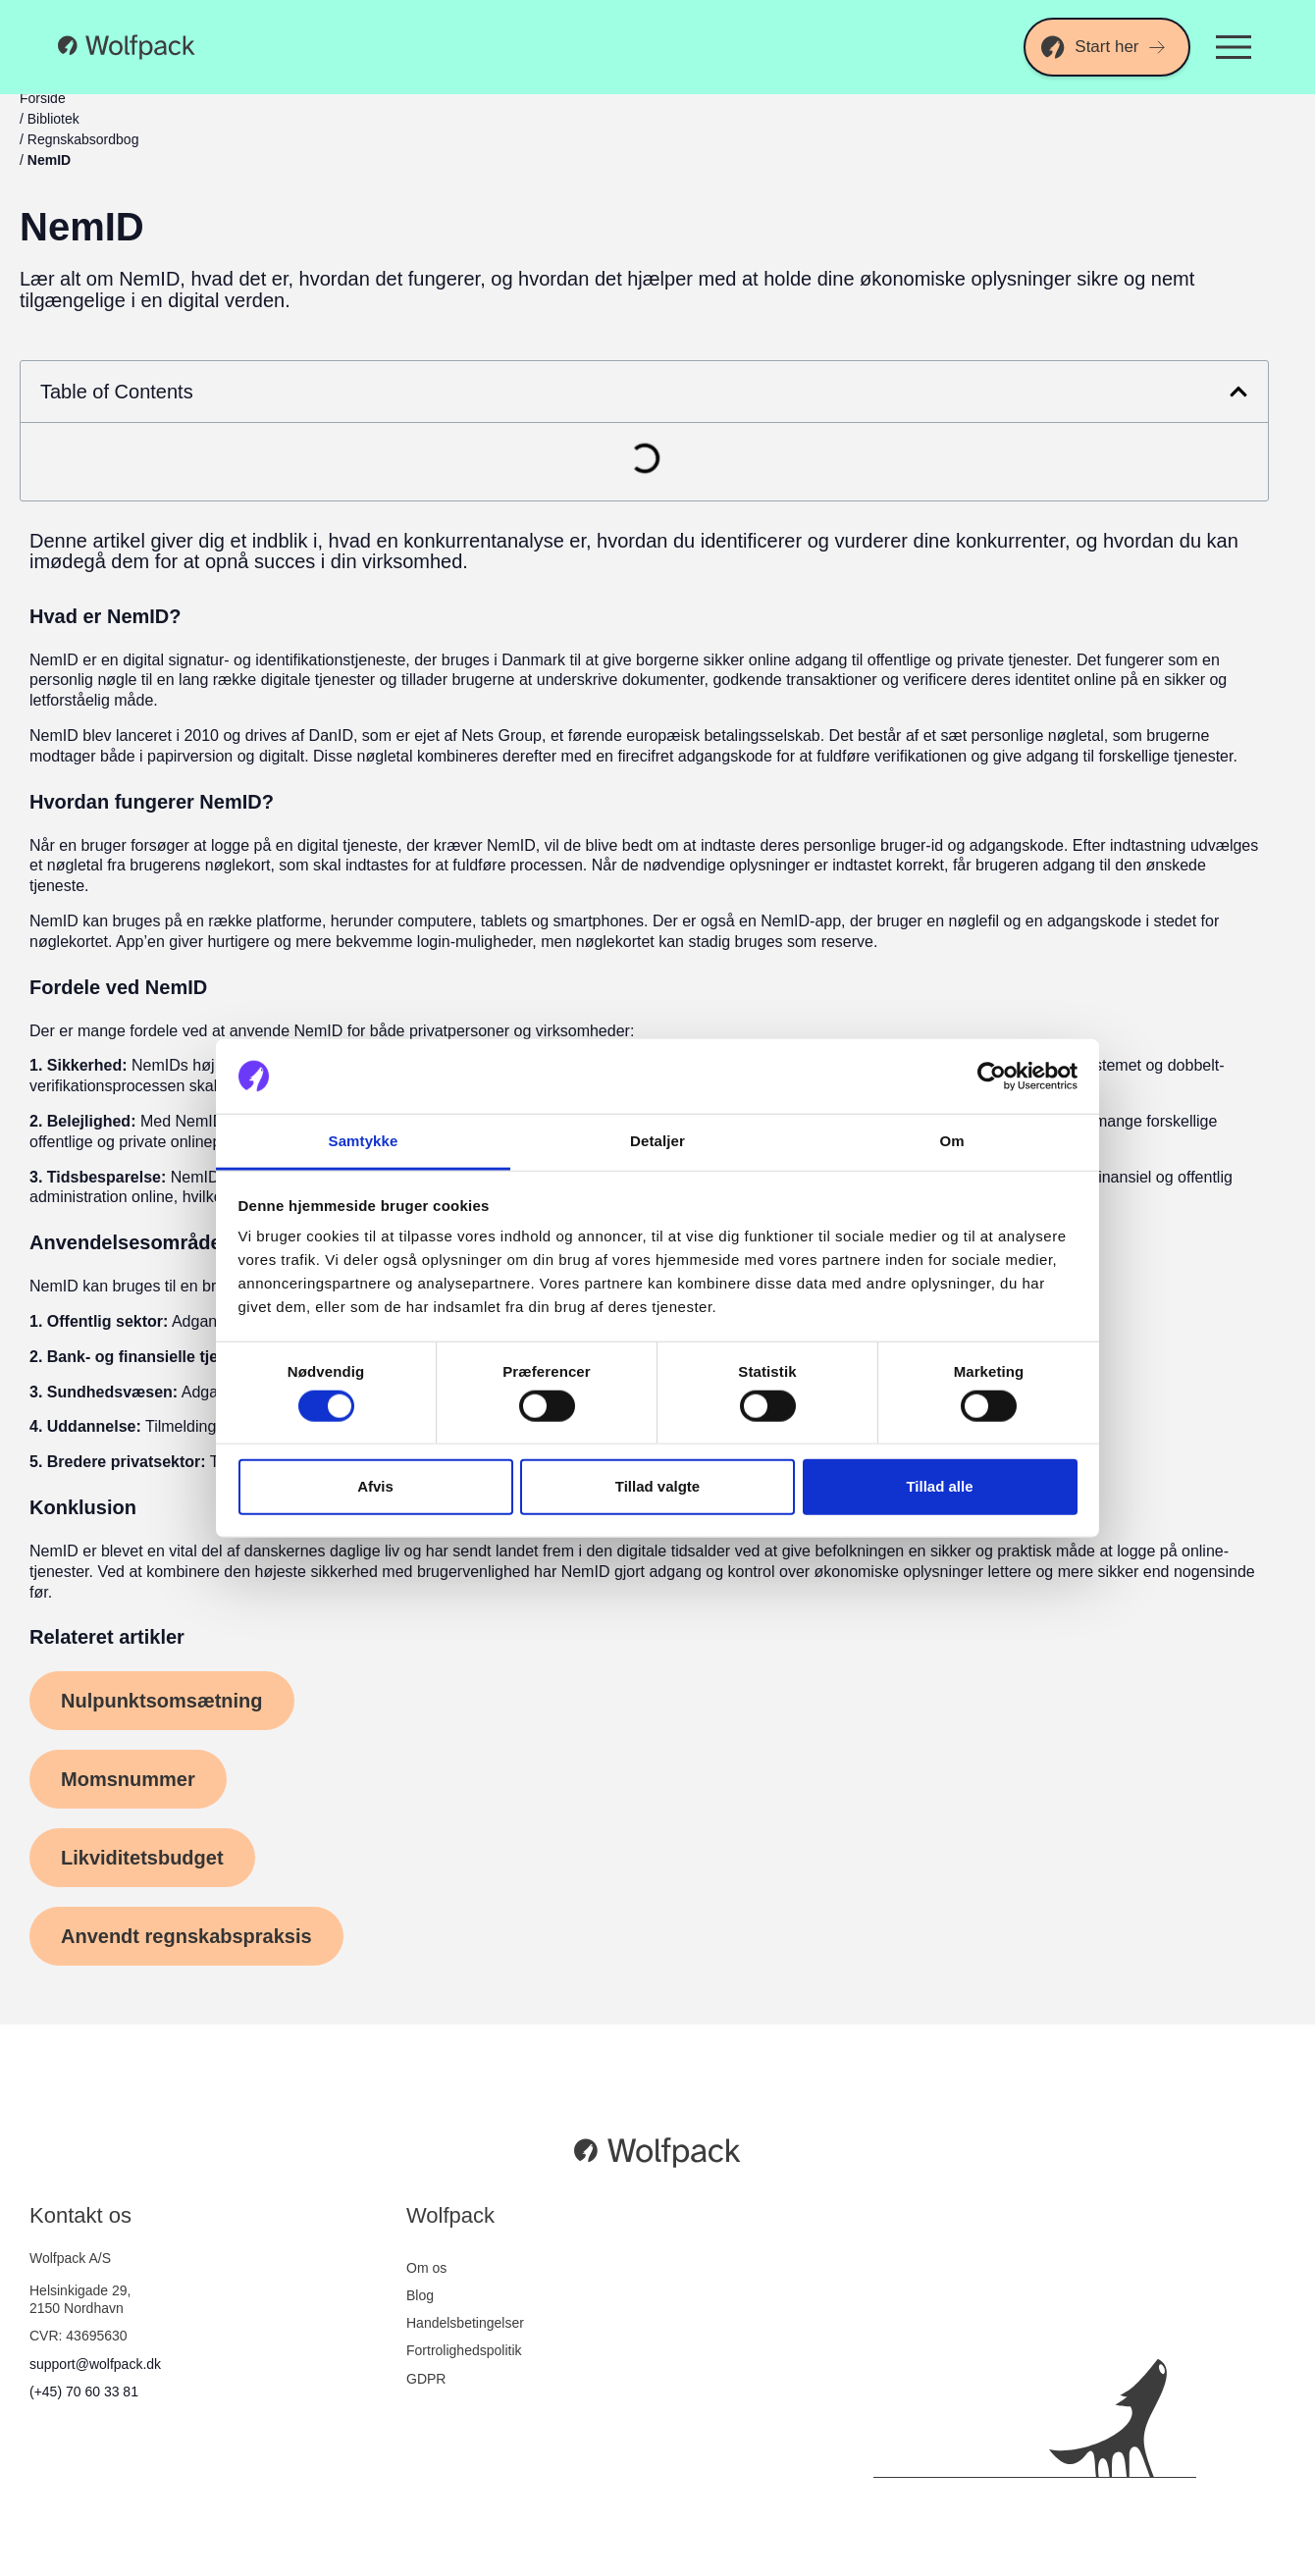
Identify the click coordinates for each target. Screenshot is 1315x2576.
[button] (1238, 391)
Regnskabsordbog (83, 139)
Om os (426, 2268)
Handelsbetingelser (465, 2323)
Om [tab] (951, 1140)
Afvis (375, 1486)
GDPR (426, 2379)
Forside (43, 98)
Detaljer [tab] (657, 1140)
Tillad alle (939, 1486)
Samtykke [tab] (363, 1140)
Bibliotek (53, 119)
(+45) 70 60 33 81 (83, 2391)
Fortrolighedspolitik (464, 2350)
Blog (420, 2295)
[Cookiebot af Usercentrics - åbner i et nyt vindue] (992, 1076)
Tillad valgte (657, 1486)
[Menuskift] (1233, 47)
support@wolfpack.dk (95, 2364)
